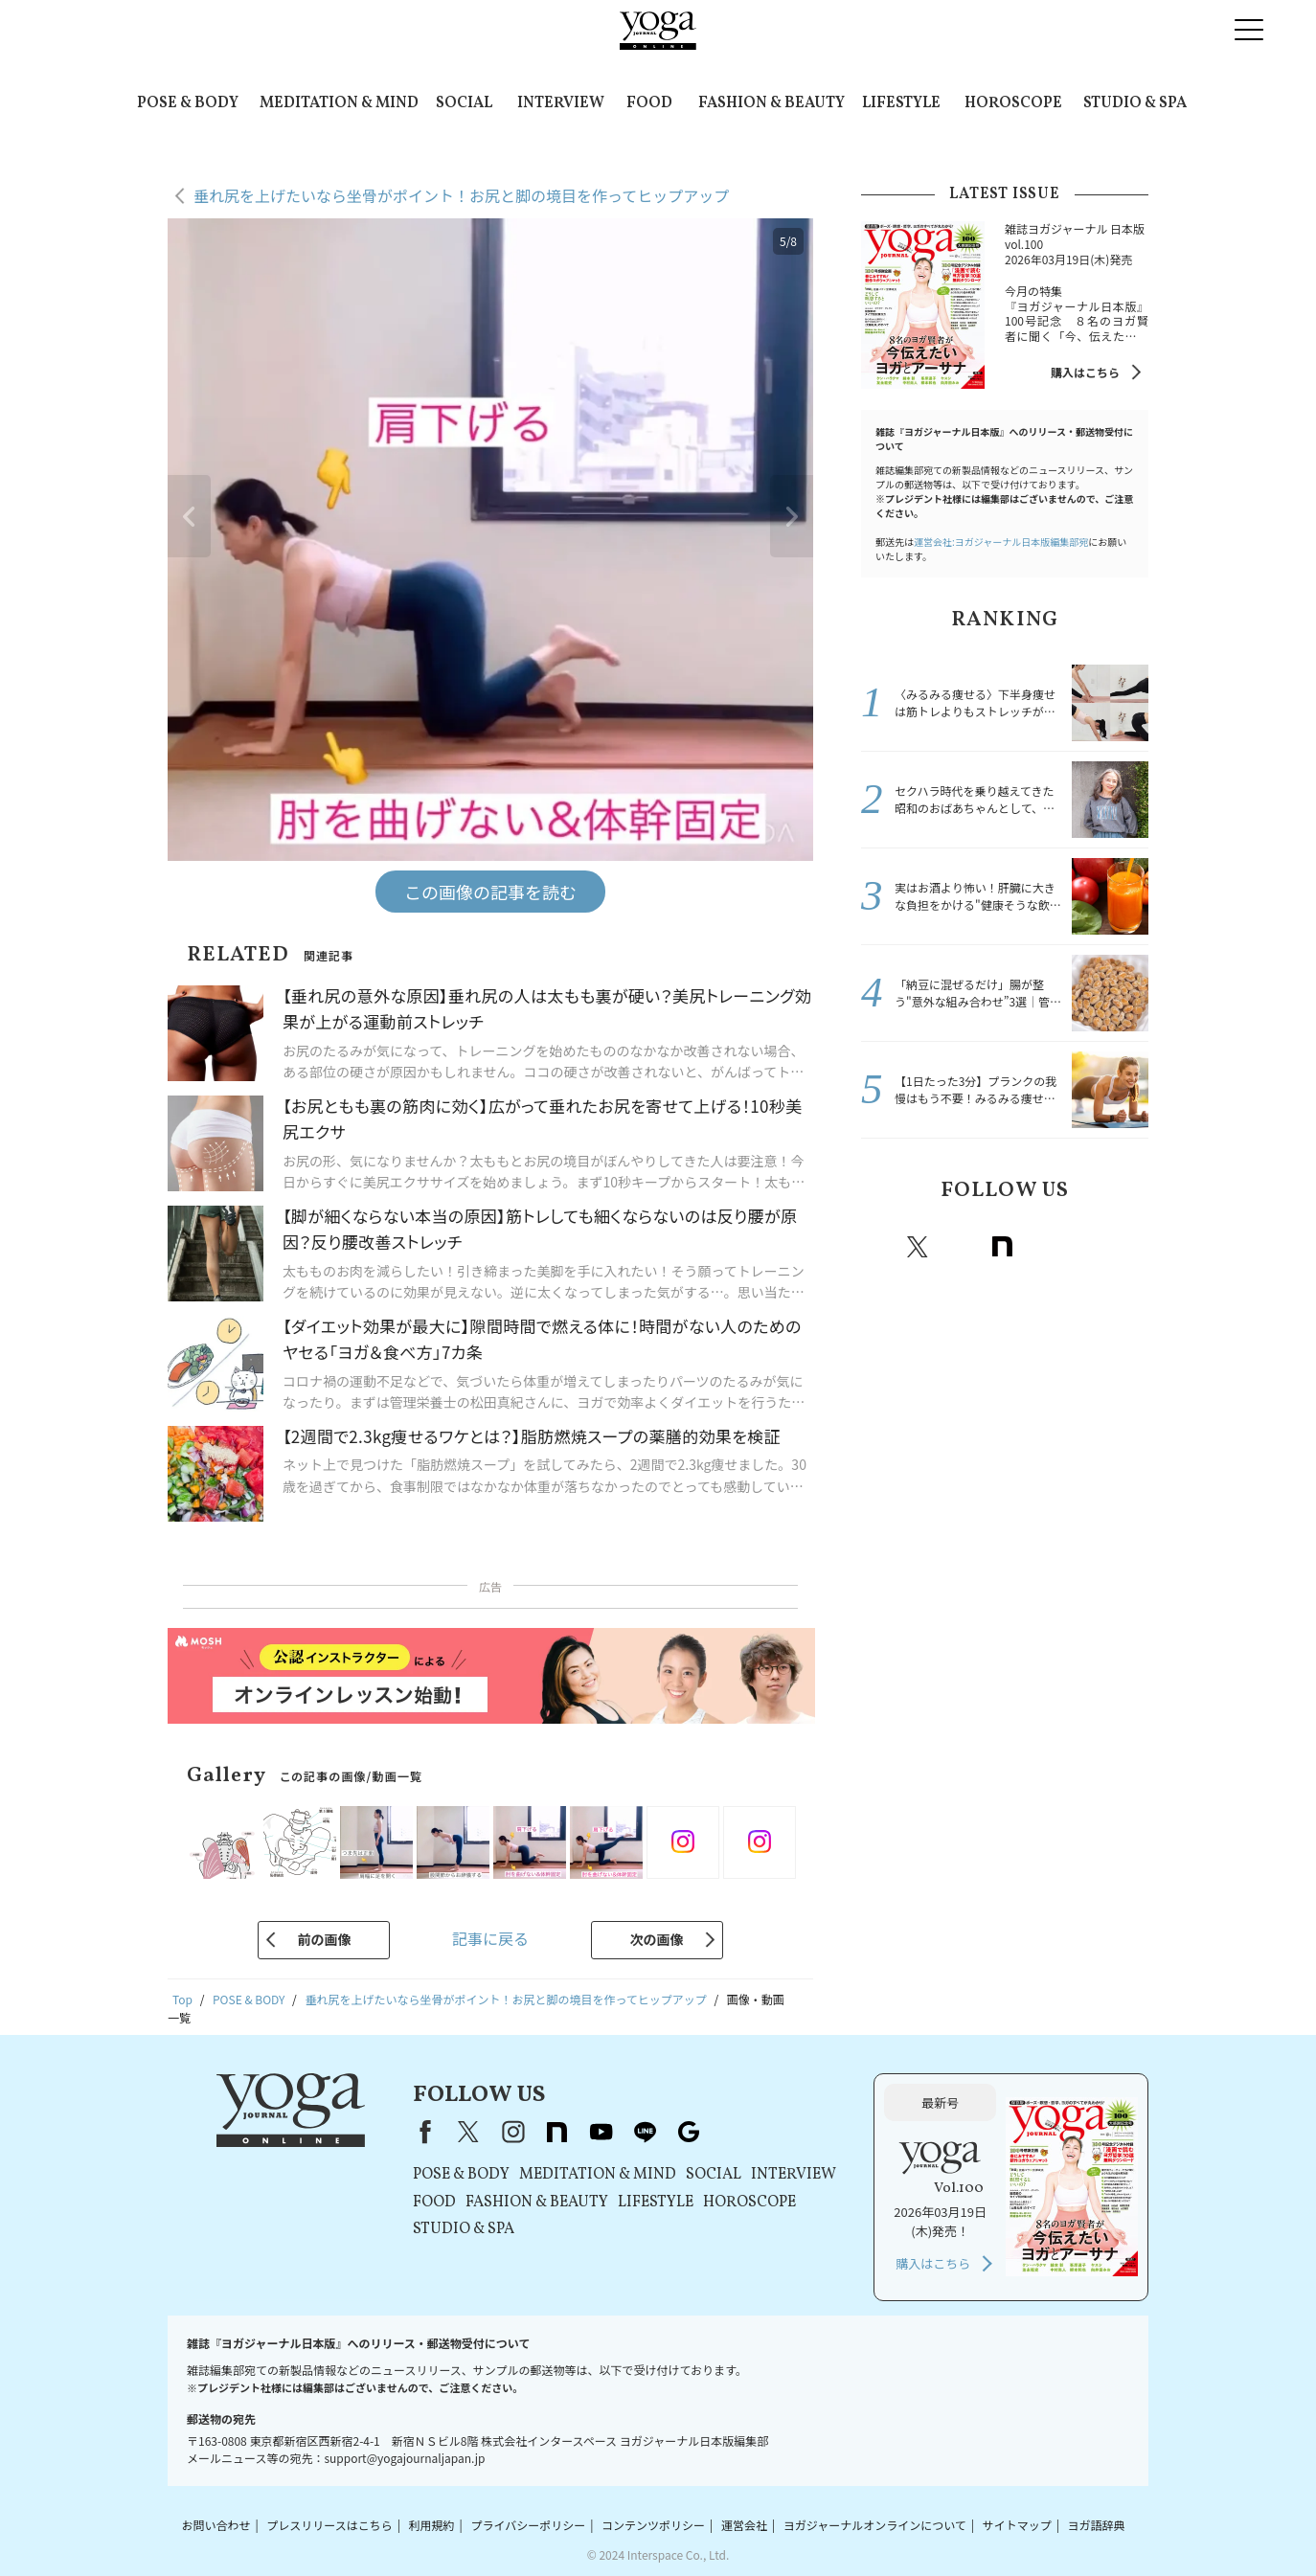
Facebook (878, 1246)
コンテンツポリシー (653, 2525)
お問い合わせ (215, 2525)
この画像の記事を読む (490, 891)
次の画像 (657, 1939)
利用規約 (432, 2525)
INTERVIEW (560, 103)
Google (1128, 1246)
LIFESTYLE (901, 103)
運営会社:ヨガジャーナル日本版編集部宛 (1001, 541)
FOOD (649, 103)
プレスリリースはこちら (329, 2525)
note (1001, 1246)
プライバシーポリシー (527, 2525)
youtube (600, 2131)
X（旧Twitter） (468, 2131)
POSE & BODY (187, 103)
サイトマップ (1017, 2525)
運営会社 (744, 2525)
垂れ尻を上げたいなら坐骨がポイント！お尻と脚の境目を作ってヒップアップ (461, 195)
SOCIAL (464, 103)
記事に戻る (490, 1938)
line (1086, 1246)
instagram (959, 1246)
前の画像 (324, 1939)
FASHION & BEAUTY (771, 103)
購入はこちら (1085, 372)
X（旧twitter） (917, 1246)
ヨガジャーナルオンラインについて (874, 2525)
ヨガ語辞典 (1096, 2525)
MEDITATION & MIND (339, 103)
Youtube (1044, 1246)
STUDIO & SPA (1135, 103)
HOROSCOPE (1013, 103)
